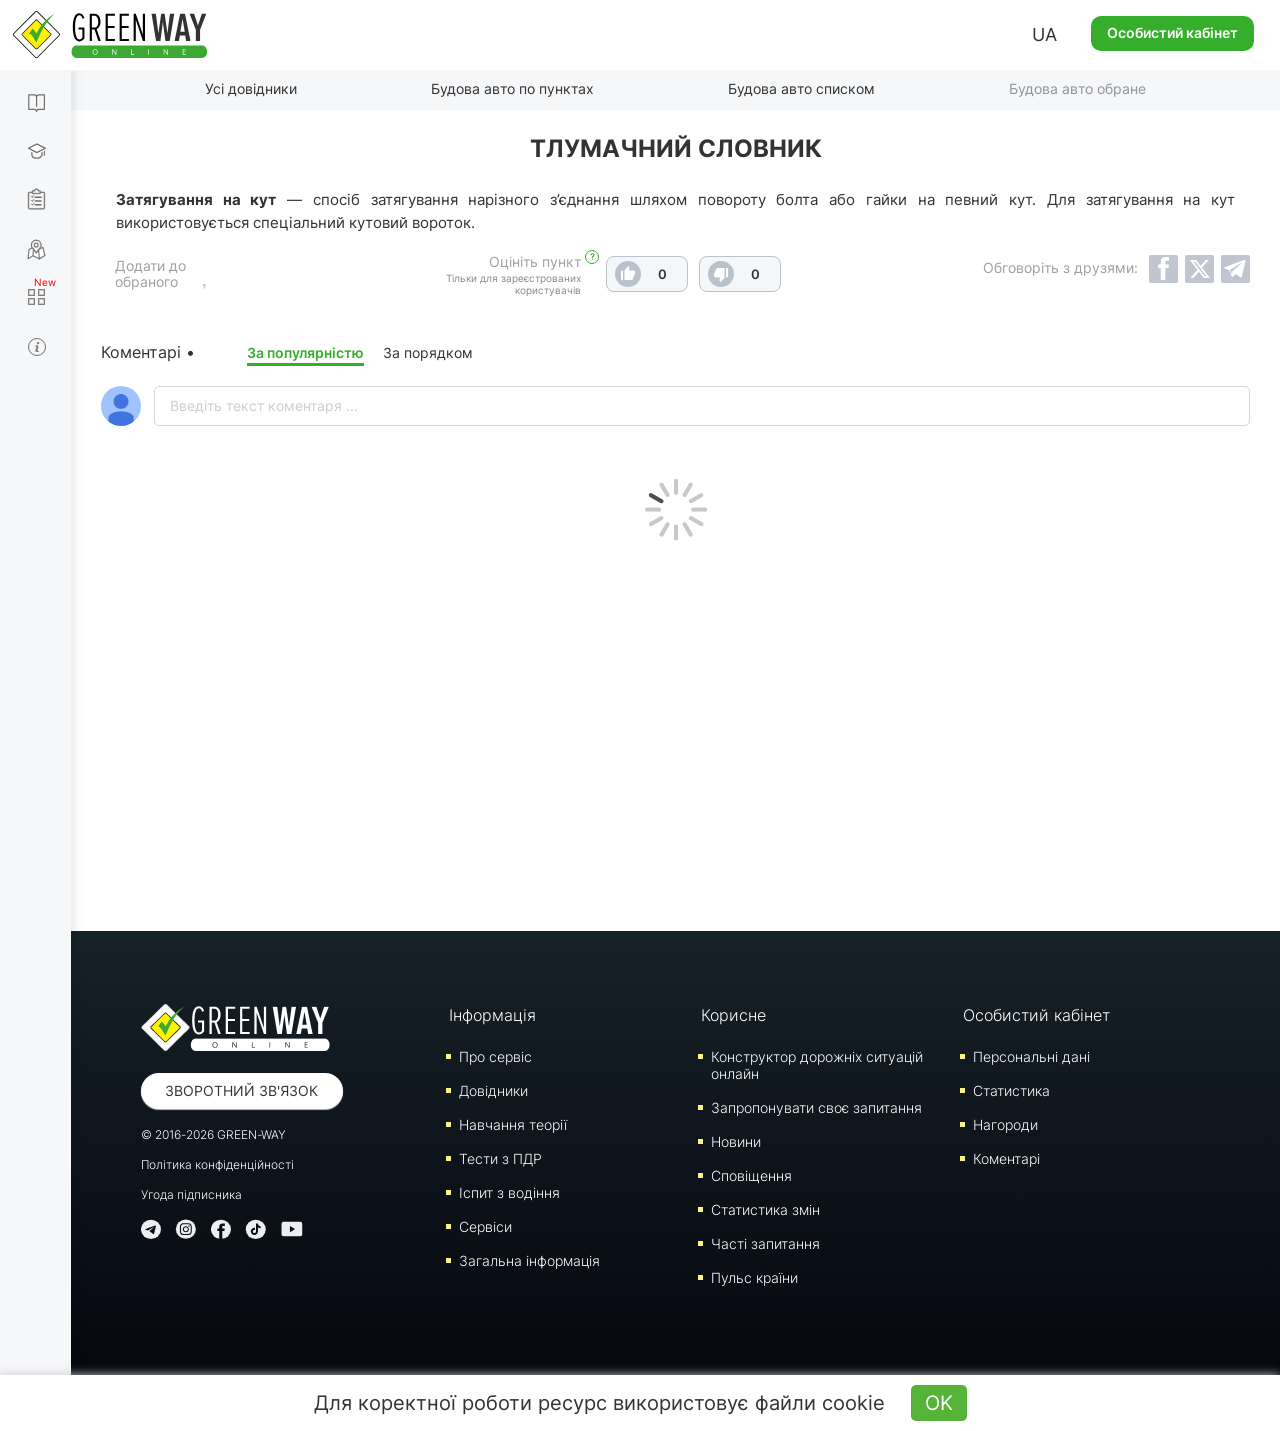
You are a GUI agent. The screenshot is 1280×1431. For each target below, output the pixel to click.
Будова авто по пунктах (512, 88)
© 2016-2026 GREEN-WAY (213, 1134)
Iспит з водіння (509, 1192)
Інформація (492, 1015)
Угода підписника (191, 1194)
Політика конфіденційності (217, 1164)
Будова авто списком (801, 88)
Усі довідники (251, 88)
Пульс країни (754, 1277)
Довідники (493, 1090)
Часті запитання (765, 1243)
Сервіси (485, 1226)
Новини (736, 1141)
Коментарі (1006, 1158)
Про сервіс (495, 1056)
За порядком (428, 352)
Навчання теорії (513, 1124)
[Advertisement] (676, 731)
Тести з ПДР (500, 1158)
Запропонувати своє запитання (816, 1107)
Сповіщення (751, 1175)
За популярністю (305, 352)
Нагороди (1005, 1124)
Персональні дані (1031, 1056)
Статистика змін (765, 1209)
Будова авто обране (1077, 88)
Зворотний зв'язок (241, 1090)
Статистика (1011, 1090)
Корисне (733, 1015)
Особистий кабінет (1172, 32)
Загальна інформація (529, 1260)
